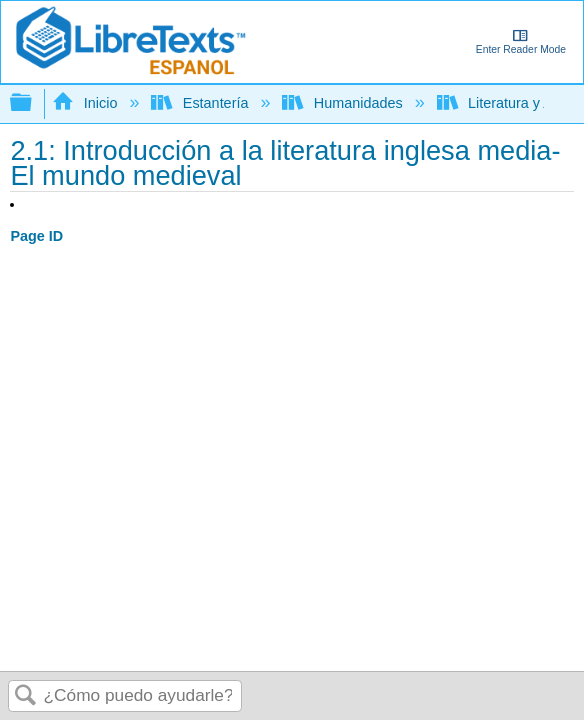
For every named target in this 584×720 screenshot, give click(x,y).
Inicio (86, 103)
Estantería (201, 103)
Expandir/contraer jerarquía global (34, 103)
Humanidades (344, 103)
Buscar (26, 696)
